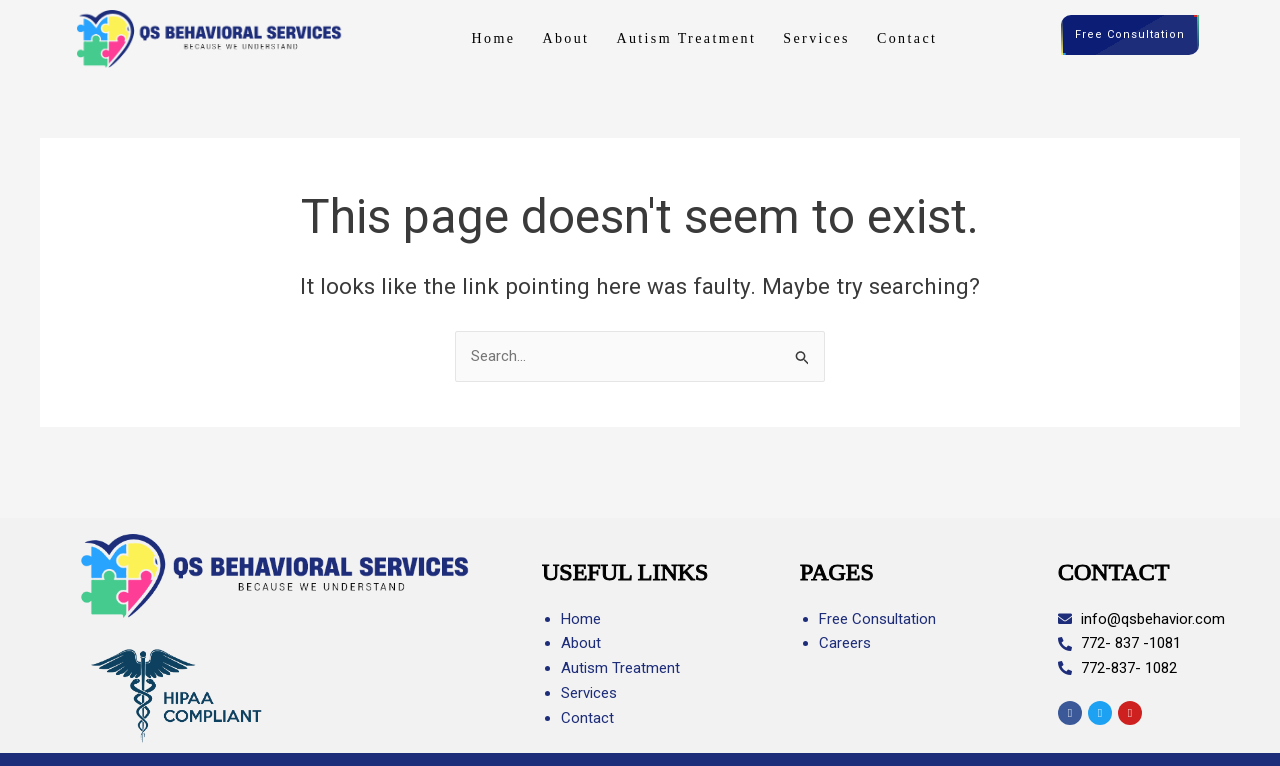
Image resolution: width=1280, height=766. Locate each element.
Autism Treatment (686, 38)
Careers (845, 643)
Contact (907, 38)
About (565, 38)
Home (494, 38)
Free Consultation (1130, 35)
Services (816, 38)
